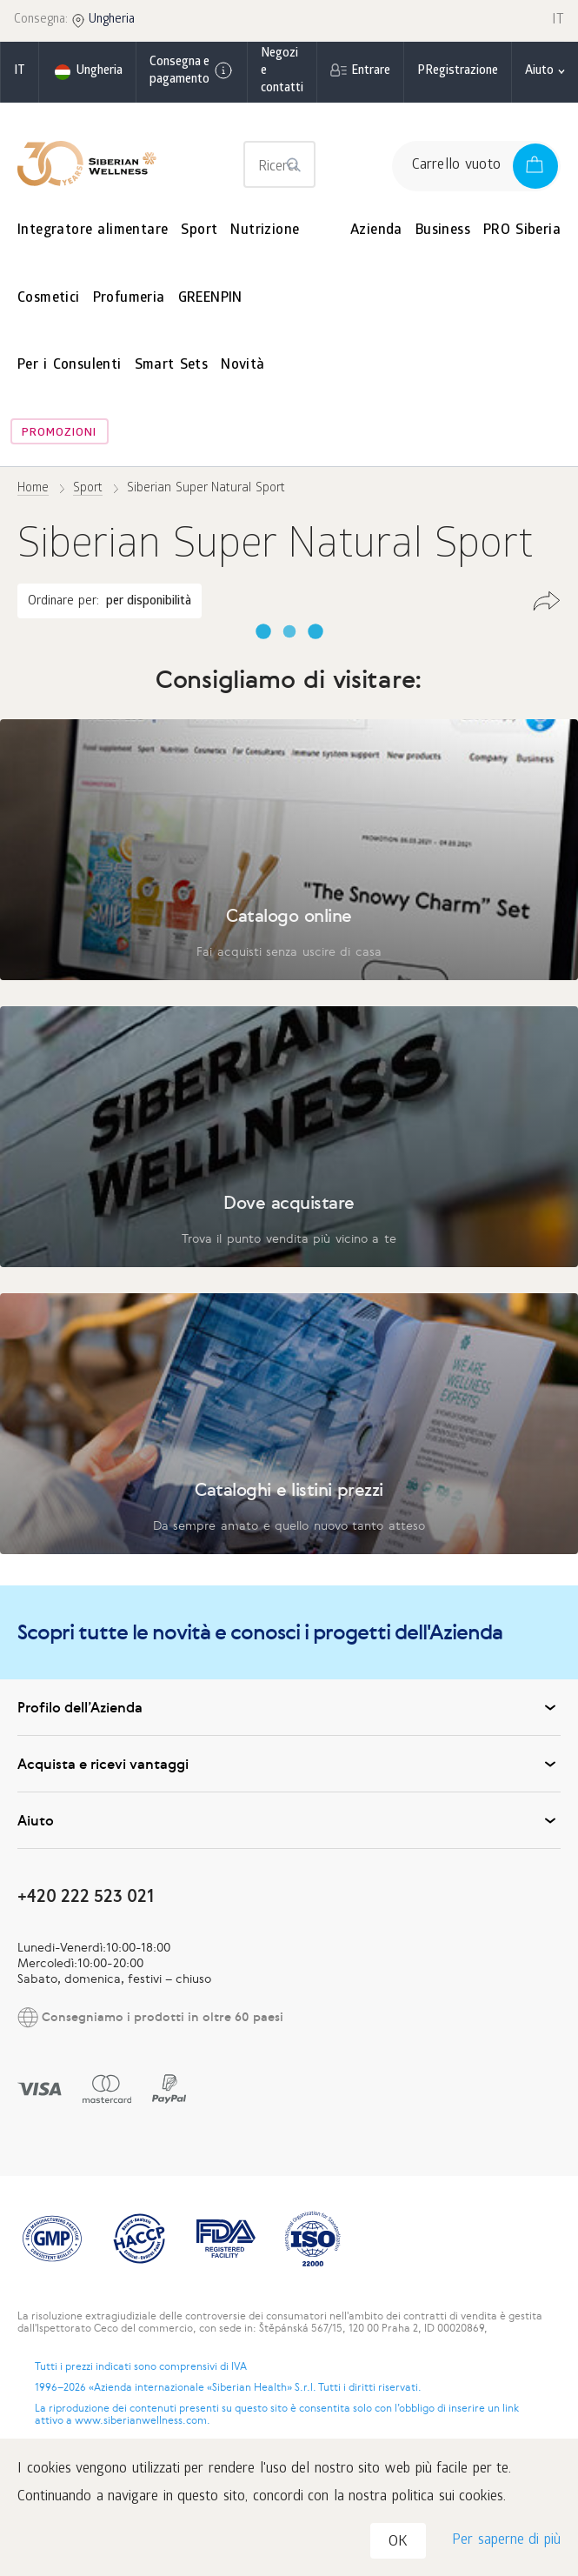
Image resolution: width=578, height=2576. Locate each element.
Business (442, 231)
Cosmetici (48, 298)
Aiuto (289, 1820)
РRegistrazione (457, 71)
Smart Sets (172, 365)
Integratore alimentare (92, 231)
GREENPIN (210, 298)
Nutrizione (264, 231)
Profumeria (129, 298)
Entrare (370, 71)
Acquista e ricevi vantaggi (289, 1763)
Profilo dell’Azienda (289, 1707)
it (19, 71)
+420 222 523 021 (85, 1895)
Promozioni (59, 433)
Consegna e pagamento (191, 72)
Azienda (376, 231)
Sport (199, 231)
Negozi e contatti (282, 72)
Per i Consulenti (69, 365)
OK (398, 2542)
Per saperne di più (506, 2541)
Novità (242, 365)
